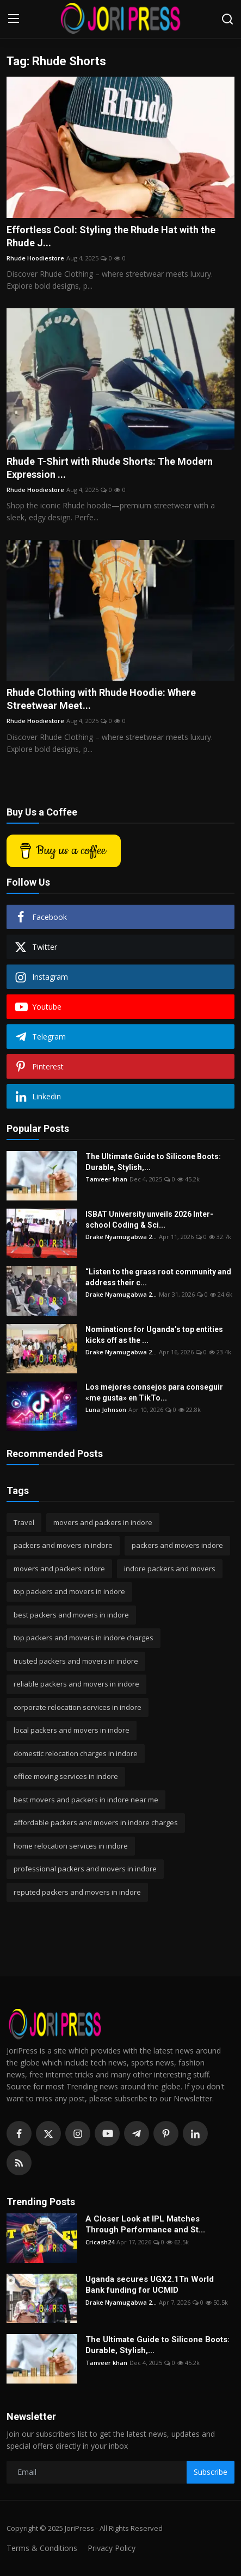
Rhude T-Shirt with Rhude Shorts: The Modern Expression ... (110, 468)
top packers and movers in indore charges (83, 1637)
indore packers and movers (169, 1568)
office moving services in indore (66, 1776)
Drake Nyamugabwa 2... (121, 1237)
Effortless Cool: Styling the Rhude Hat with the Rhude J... (111, 236)
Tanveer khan (106, 1179)
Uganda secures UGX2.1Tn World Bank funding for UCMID (149, 2284)
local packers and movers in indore (71, 1730)
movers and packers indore (59, 1568)
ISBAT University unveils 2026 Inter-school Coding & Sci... (149, 1219)
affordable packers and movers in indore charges (96, 1822)
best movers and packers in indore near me (86, 1800)
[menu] (13, 19)
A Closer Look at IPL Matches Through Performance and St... (145, 2224)
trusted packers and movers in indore (76, 1661)
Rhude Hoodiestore (35, 258)
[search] (227, 19)
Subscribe (210, 2472)
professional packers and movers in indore (85, 1869)
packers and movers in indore (63, 1545)
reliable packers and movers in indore (76, 1684)
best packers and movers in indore (71, 1615)
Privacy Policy (111, 2548)
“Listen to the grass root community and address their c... (158, 1277)
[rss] (19, 2162)
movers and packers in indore (102, 1522)
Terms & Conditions (42, 2548)
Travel (24, 1522)
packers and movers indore (177, 1545)
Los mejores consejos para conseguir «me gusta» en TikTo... (154, 1392)
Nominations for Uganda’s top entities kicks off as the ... (154, 1335)
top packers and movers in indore (69, 1591)
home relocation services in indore (71, 1846)
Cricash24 (99, 2242)
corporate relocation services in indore (77, 1707)
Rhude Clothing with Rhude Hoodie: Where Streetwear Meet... (101, 699)
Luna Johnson (105, 1409)
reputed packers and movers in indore (77, 1892)
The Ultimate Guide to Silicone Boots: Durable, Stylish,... (153, 1162)
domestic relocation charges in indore (76, 1753)
